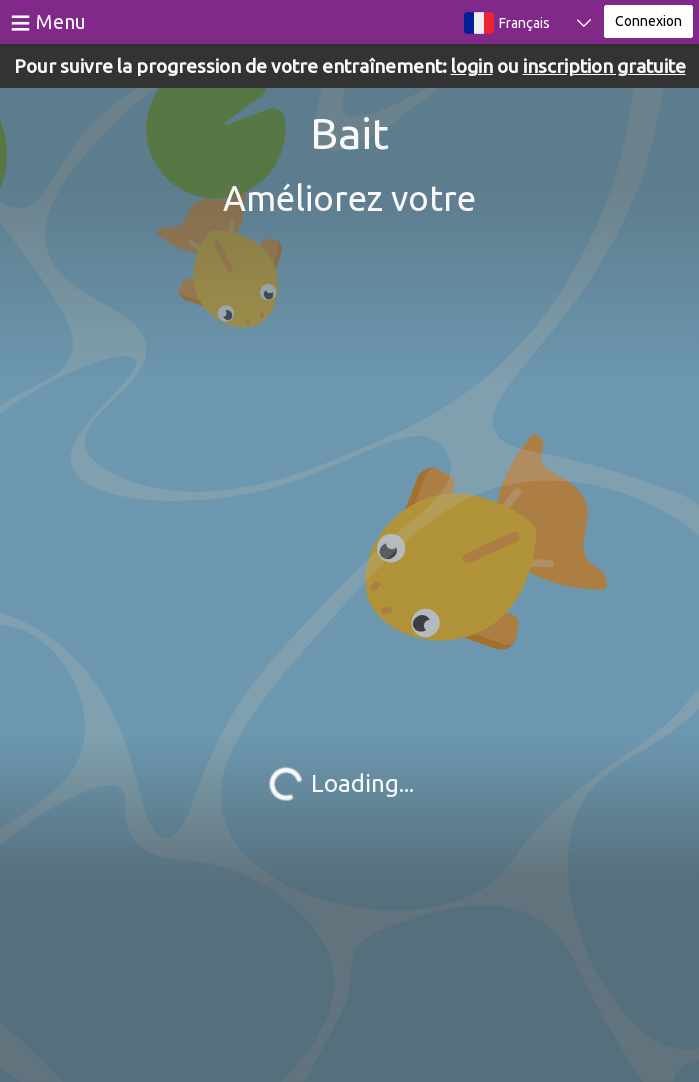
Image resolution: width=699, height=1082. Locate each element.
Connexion (648, 21)
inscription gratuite (604, 66)
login (472, 66)
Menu (61, 21)
